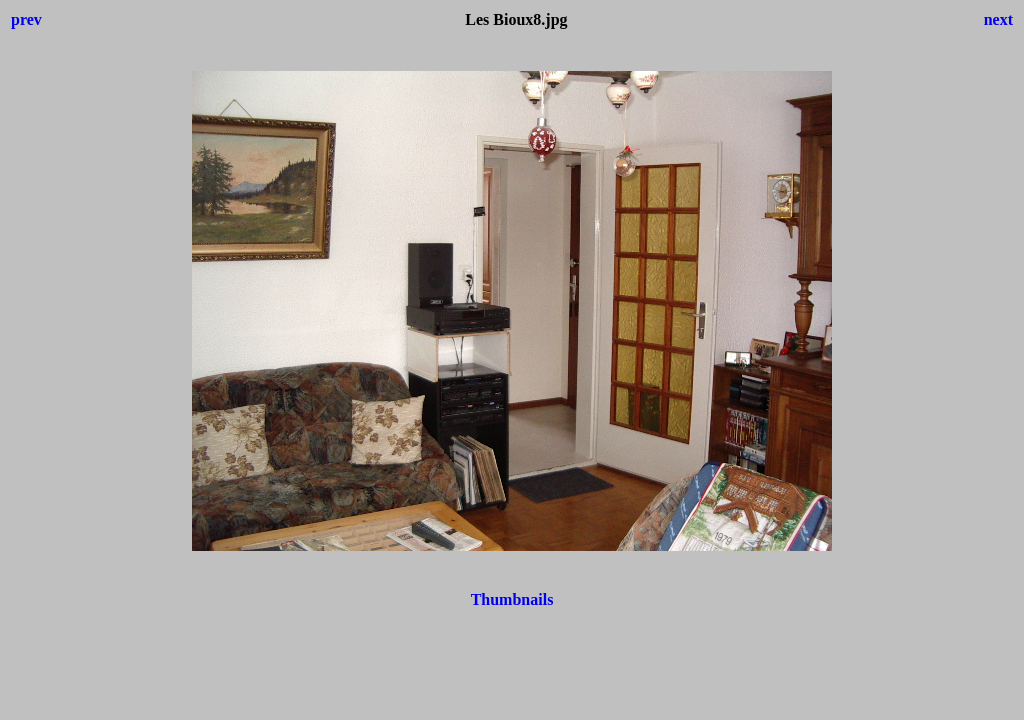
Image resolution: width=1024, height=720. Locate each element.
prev (26, 19)
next (998, 19)
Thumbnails (512, 599)
